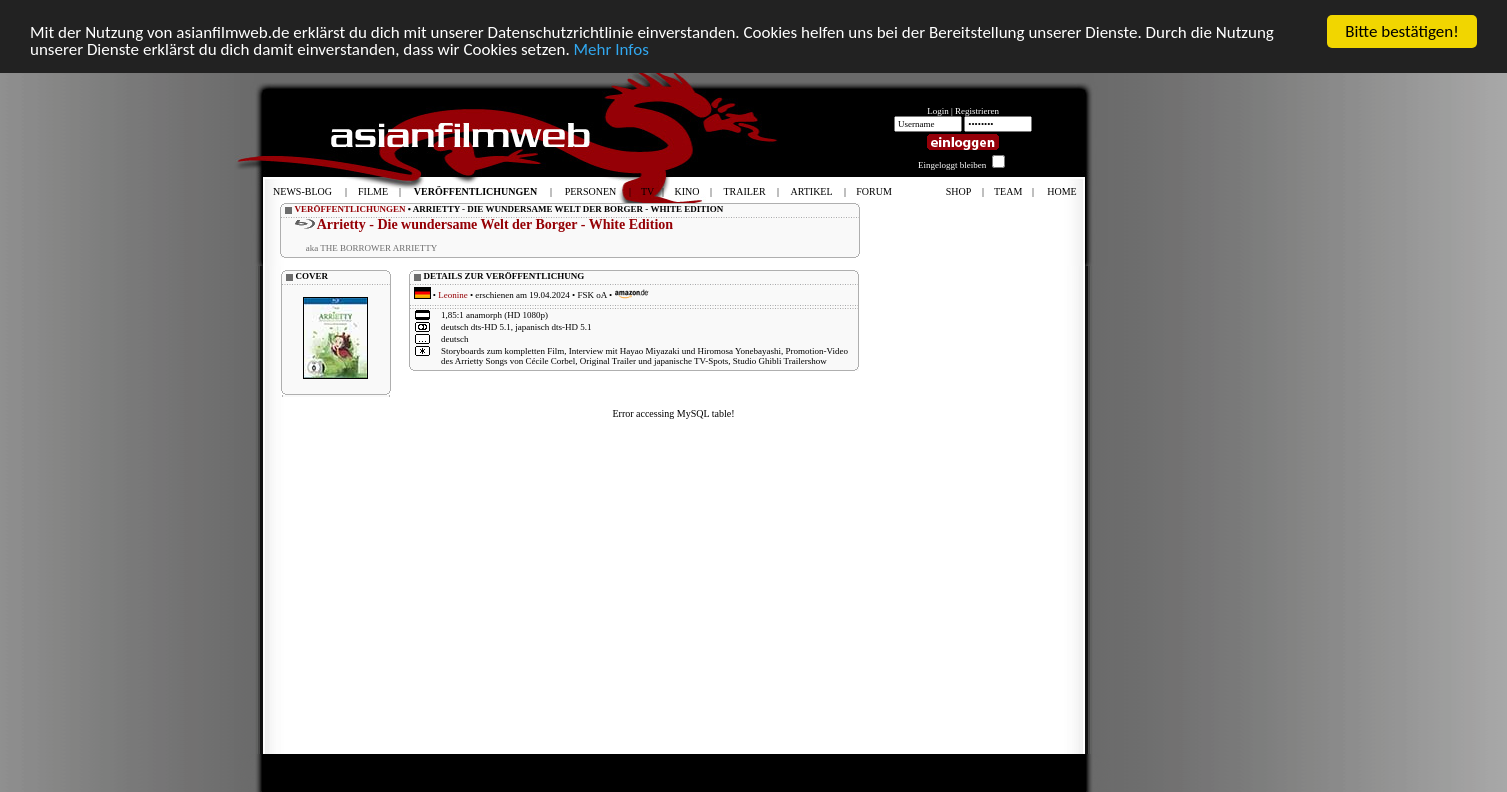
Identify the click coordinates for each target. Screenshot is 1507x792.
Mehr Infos (611, 48)
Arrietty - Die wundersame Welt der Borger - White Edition (495, 224)
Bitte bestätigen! (1402, 31)
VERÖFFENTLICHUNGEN (350, 209)
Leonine (453, 295)
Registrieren (977, 111)
